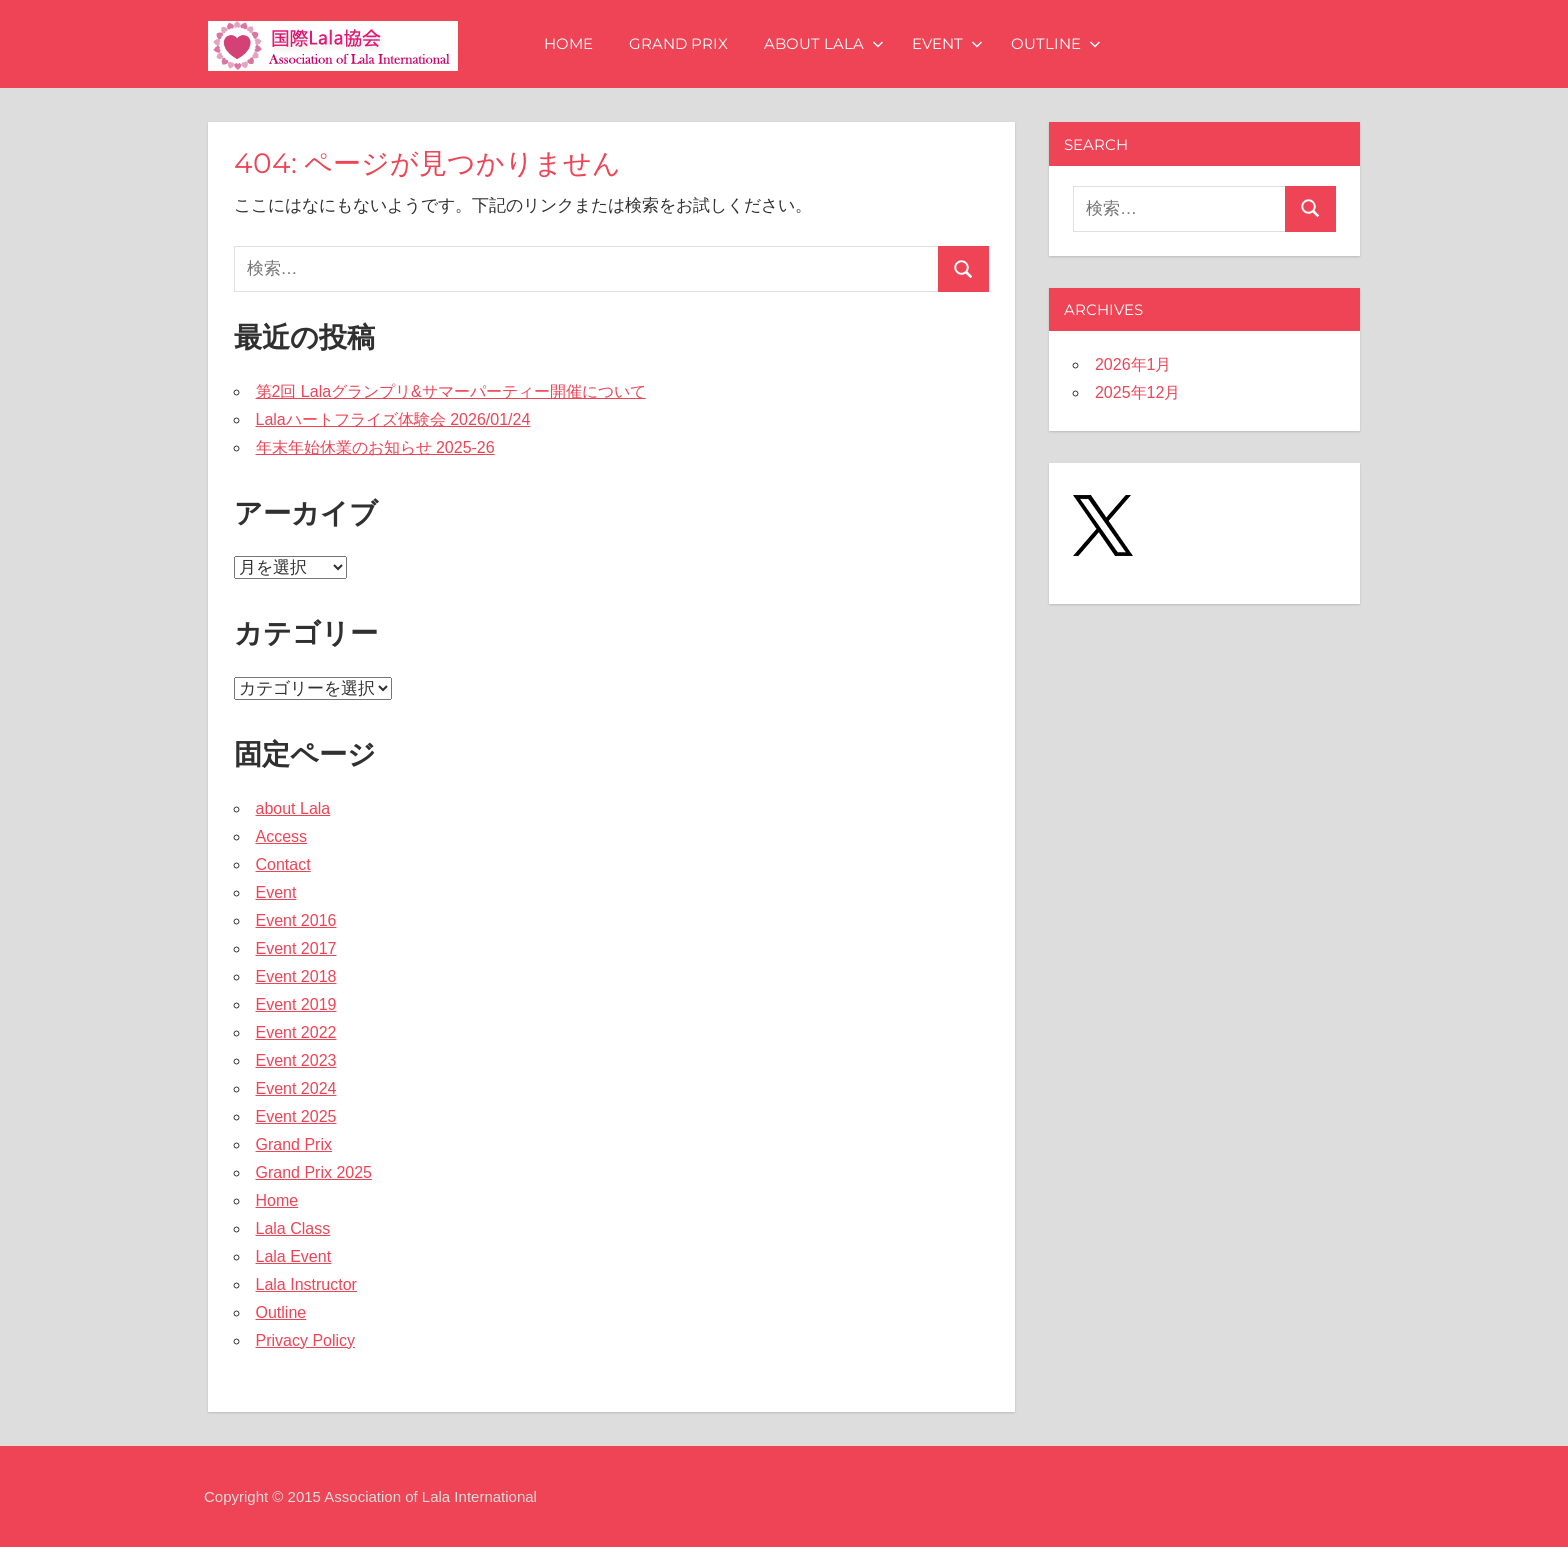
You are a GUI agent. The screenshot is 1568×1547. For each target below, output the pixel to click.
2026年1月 (1133, 364)
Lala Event (294, 1256)
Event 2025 (296, 1116)
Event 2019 (296, 1004)
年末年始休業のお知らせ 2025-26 (375, 447)
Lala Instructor (306, 1284)
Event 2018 (296, 976)
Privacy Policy (306, 1340)
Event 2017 (296, 948)
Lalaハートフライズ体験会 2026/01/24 (393, 419)
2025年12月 (1137, 392)
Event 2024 (296, 1088)
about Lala (824, 43)
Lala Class (293, 1228)
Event (947, 43)
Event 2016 (296, 920)
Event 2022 (296, 1032)
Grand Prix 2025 (314, 1172)
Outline (1056, 43)
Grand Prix (678, 43)
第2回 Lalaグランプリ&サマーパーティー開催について (451, 391)
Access (282, 836)
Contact (283, 864)
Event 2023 (296, 1060)
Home (568, 43)
